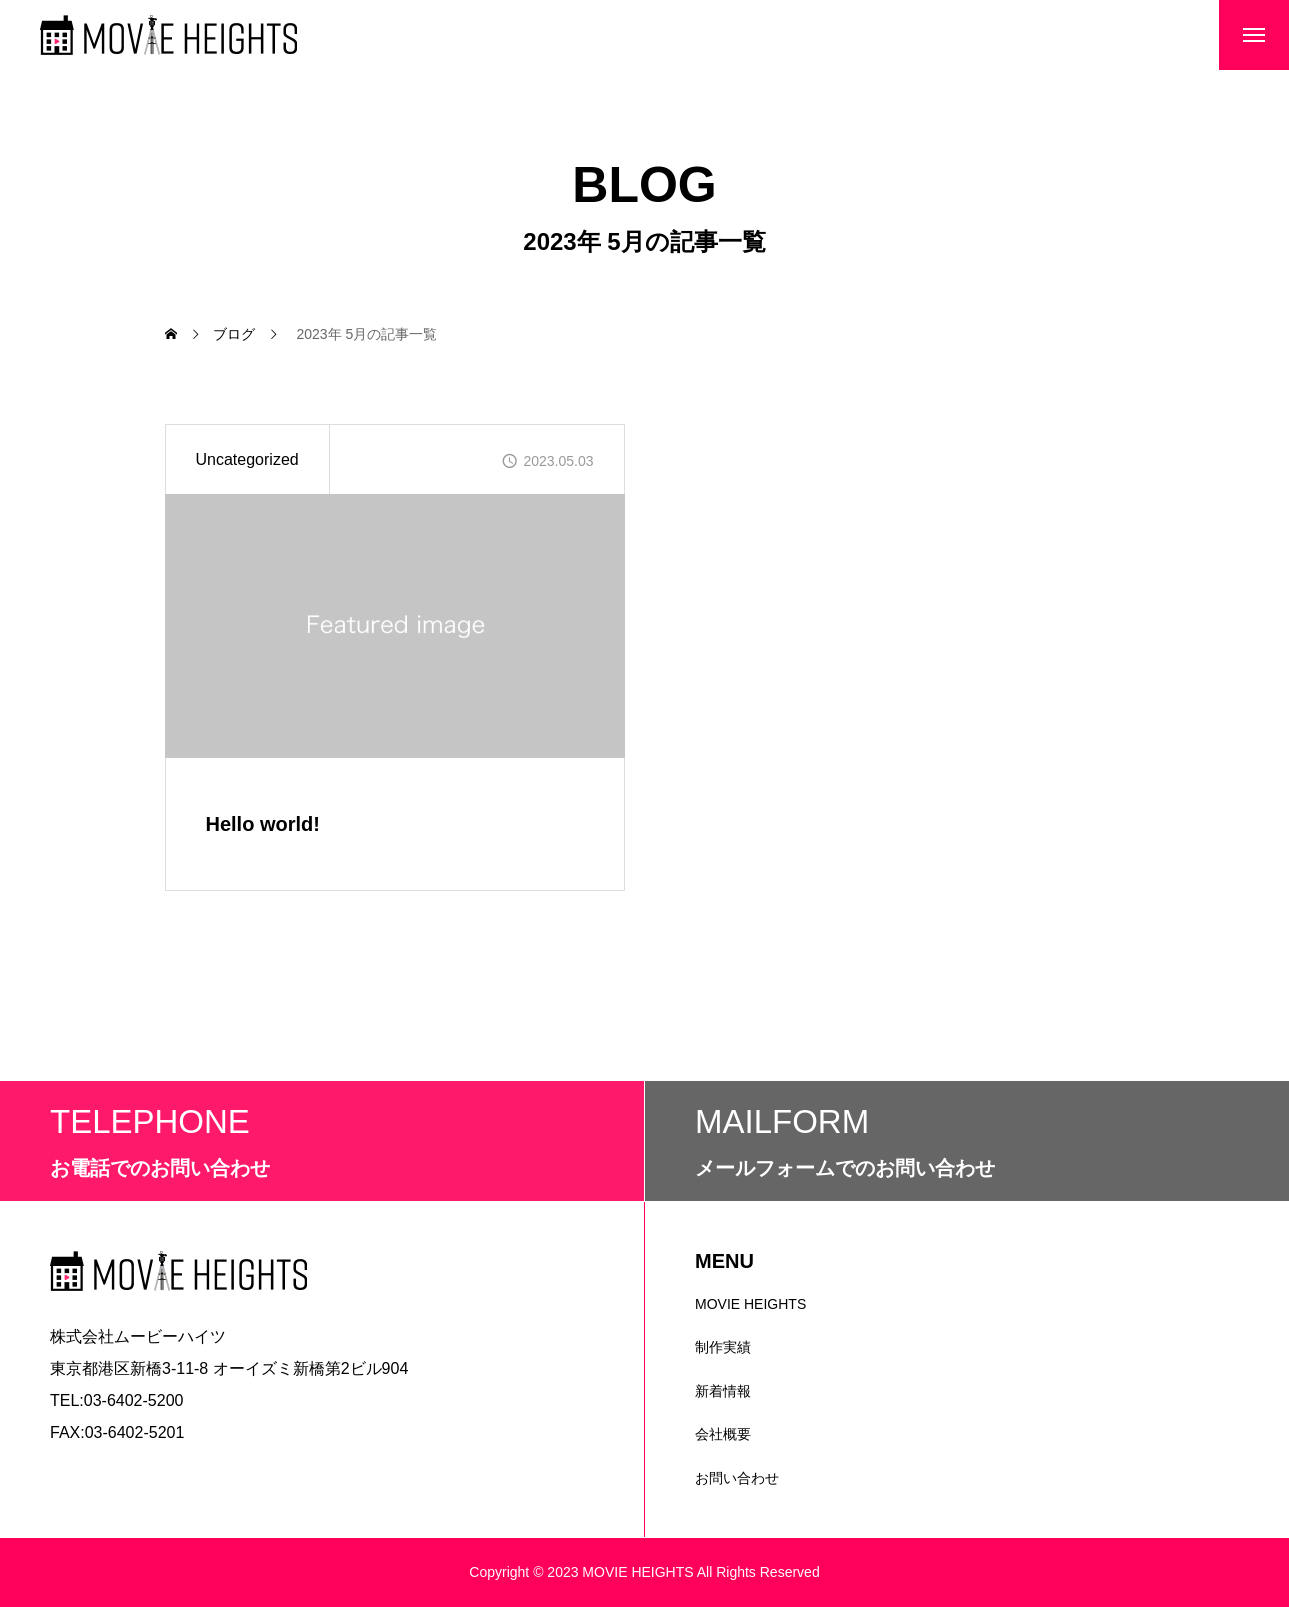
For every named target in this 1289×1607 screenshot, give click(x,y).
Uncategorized (247, 459)
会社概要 (723, 1434)
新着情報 (723, 1391)
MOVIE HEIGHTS (750, 1304)
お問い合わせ (737, 1478)
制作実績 (723, 1347)
